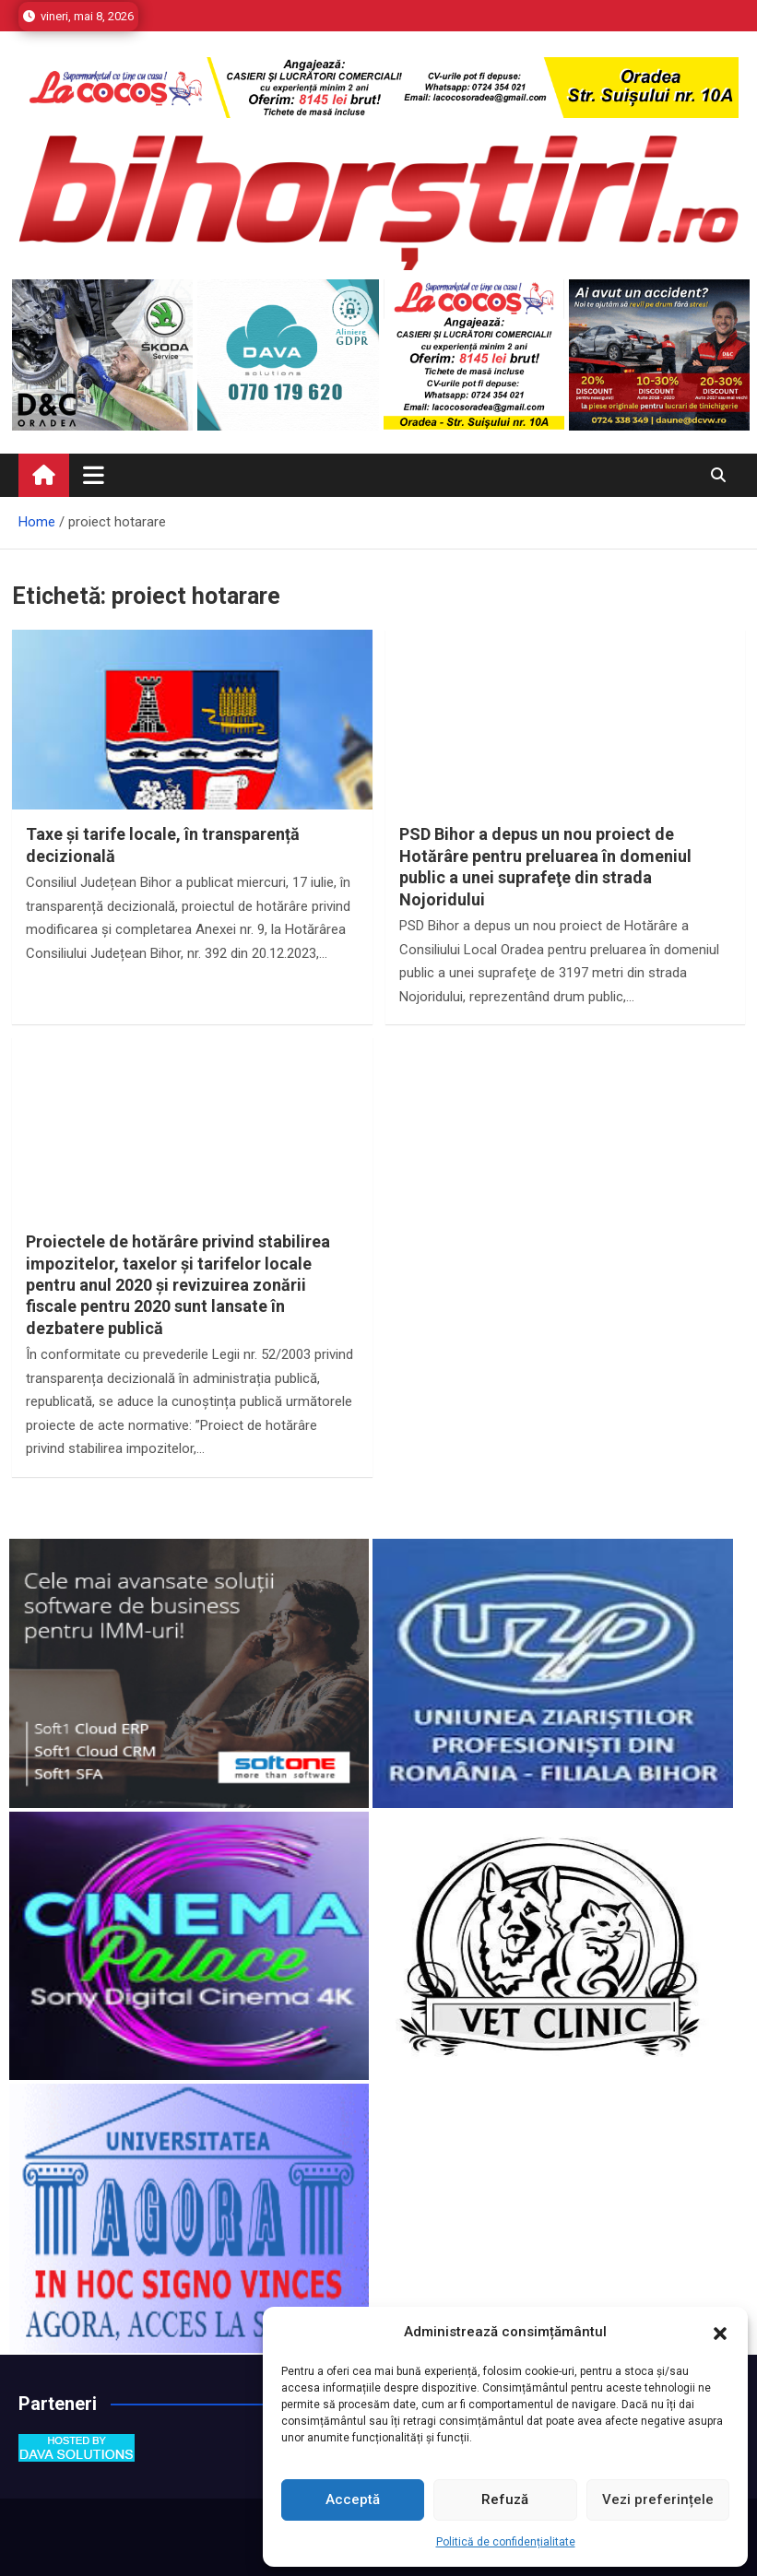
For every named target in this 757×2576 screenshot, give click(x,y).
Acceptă (352, 2499)
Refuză (504, 2499)
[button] (720, 2332)
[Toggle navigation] (93, 475)
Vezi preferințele (658, 2499)
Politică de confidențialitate (505, 2541)
